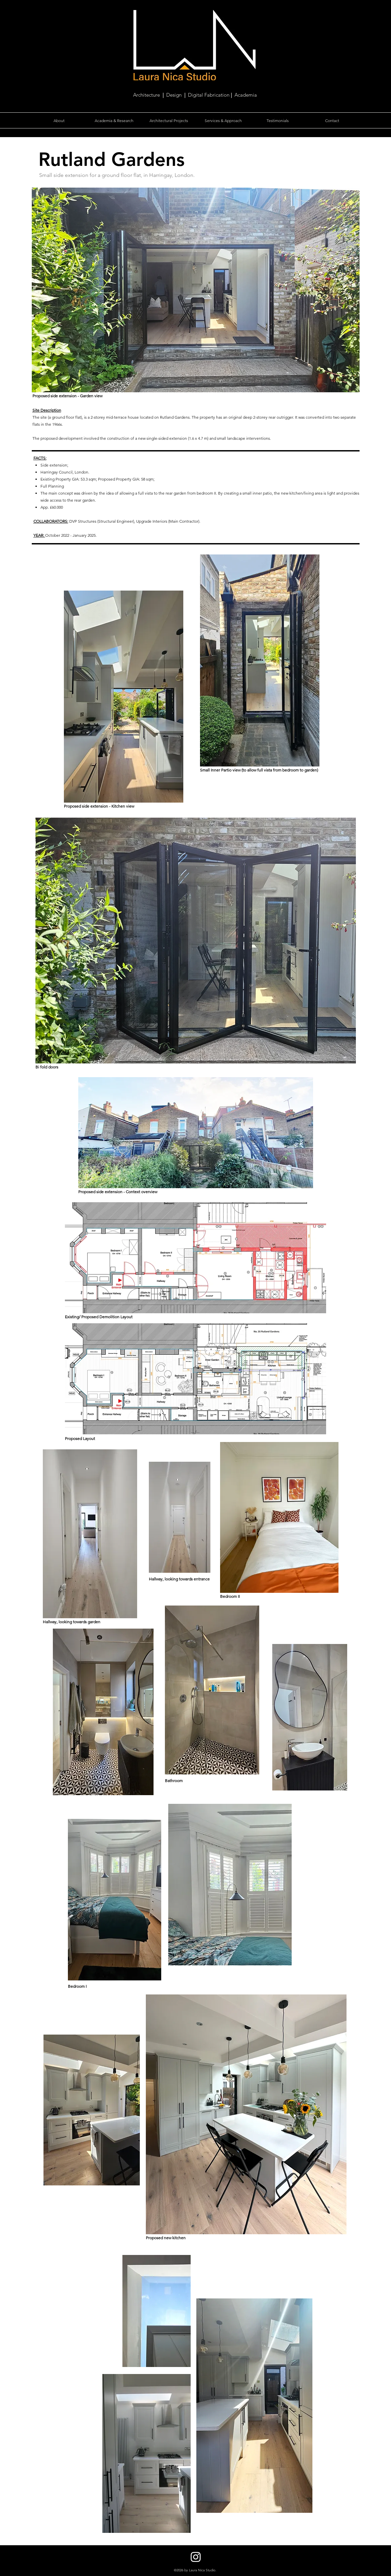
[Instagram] (195, 2557)
